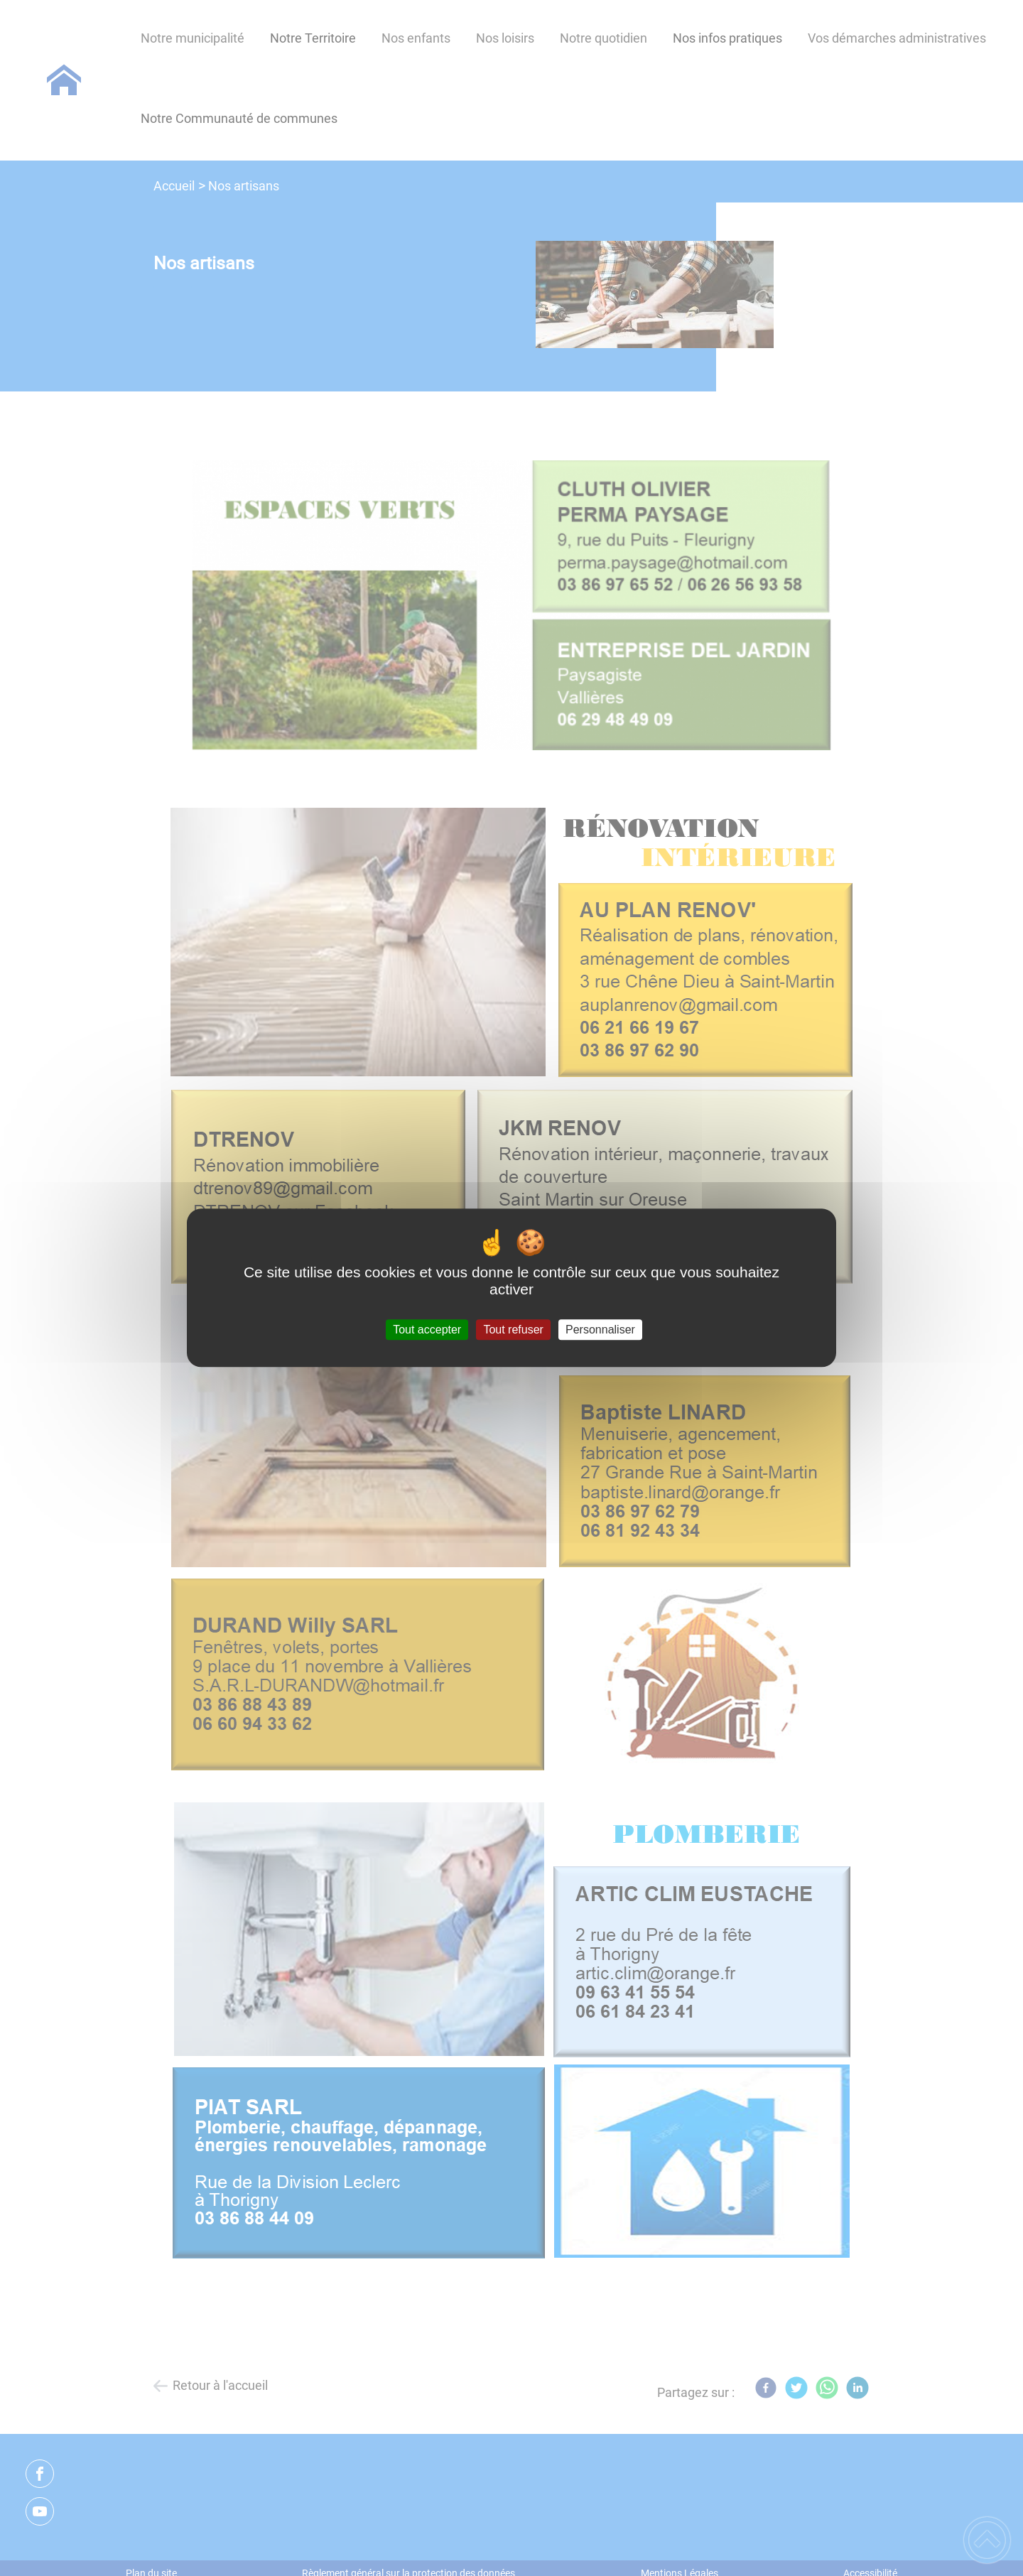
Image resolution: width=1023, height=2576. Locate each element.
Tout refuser (513, 1330)
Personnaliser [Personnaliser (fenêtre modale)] (600, 1330)
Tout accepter (427, 1330)
